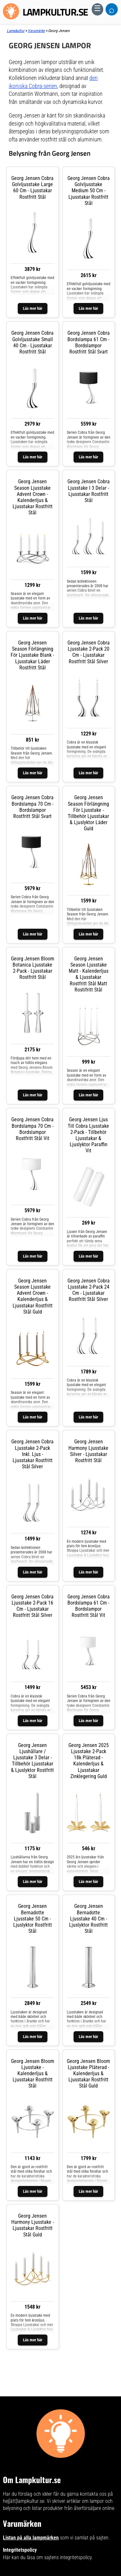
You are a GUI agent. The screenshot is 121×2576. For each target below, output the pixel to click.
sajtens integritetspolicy (68, 2557)
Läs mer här (32, 308)
